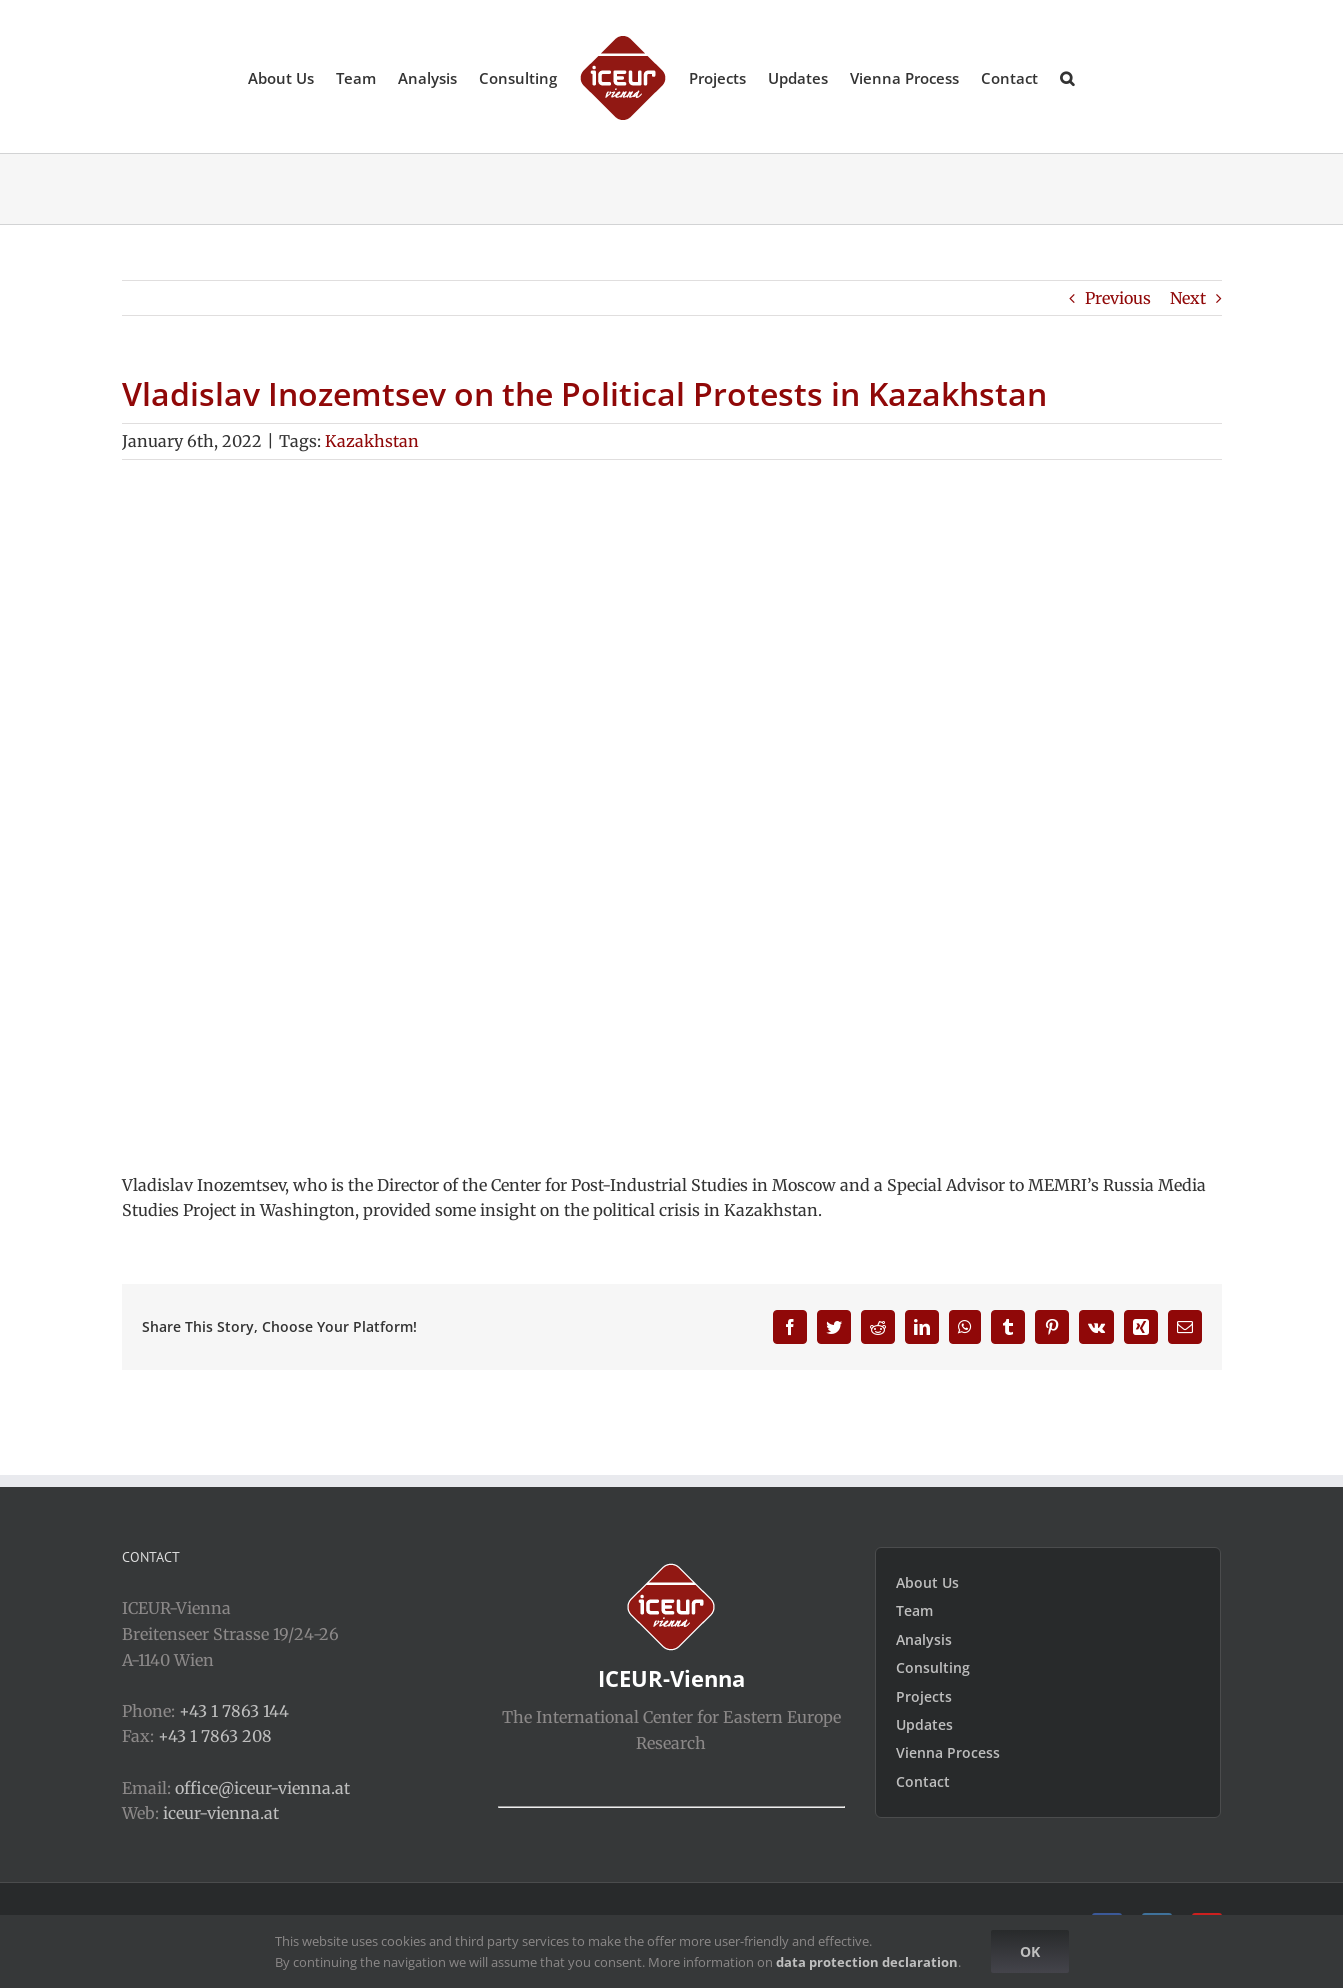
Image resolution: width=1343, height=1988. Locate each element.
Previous (1118, 298)
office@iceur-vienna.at (262, 1788)
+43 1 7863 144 (234, 1711)
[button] (1067, 77)
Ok (1030, 1951)
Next (1188, 298)
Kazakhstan (372, 441)
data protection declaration (867, 1962)
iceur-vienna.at (221, 1813)
